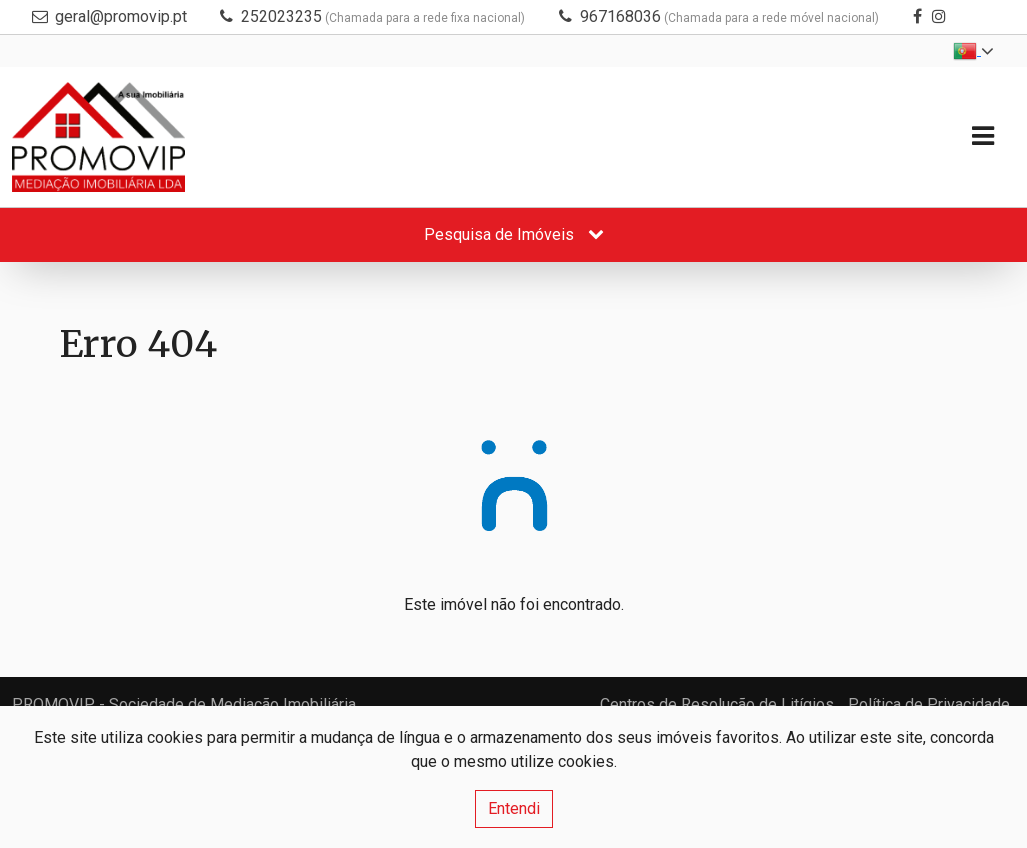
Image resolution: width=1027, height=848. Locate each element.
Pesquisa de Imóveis (514, 234)
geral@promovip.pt (121, 16)
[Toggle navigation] (982, 136)
